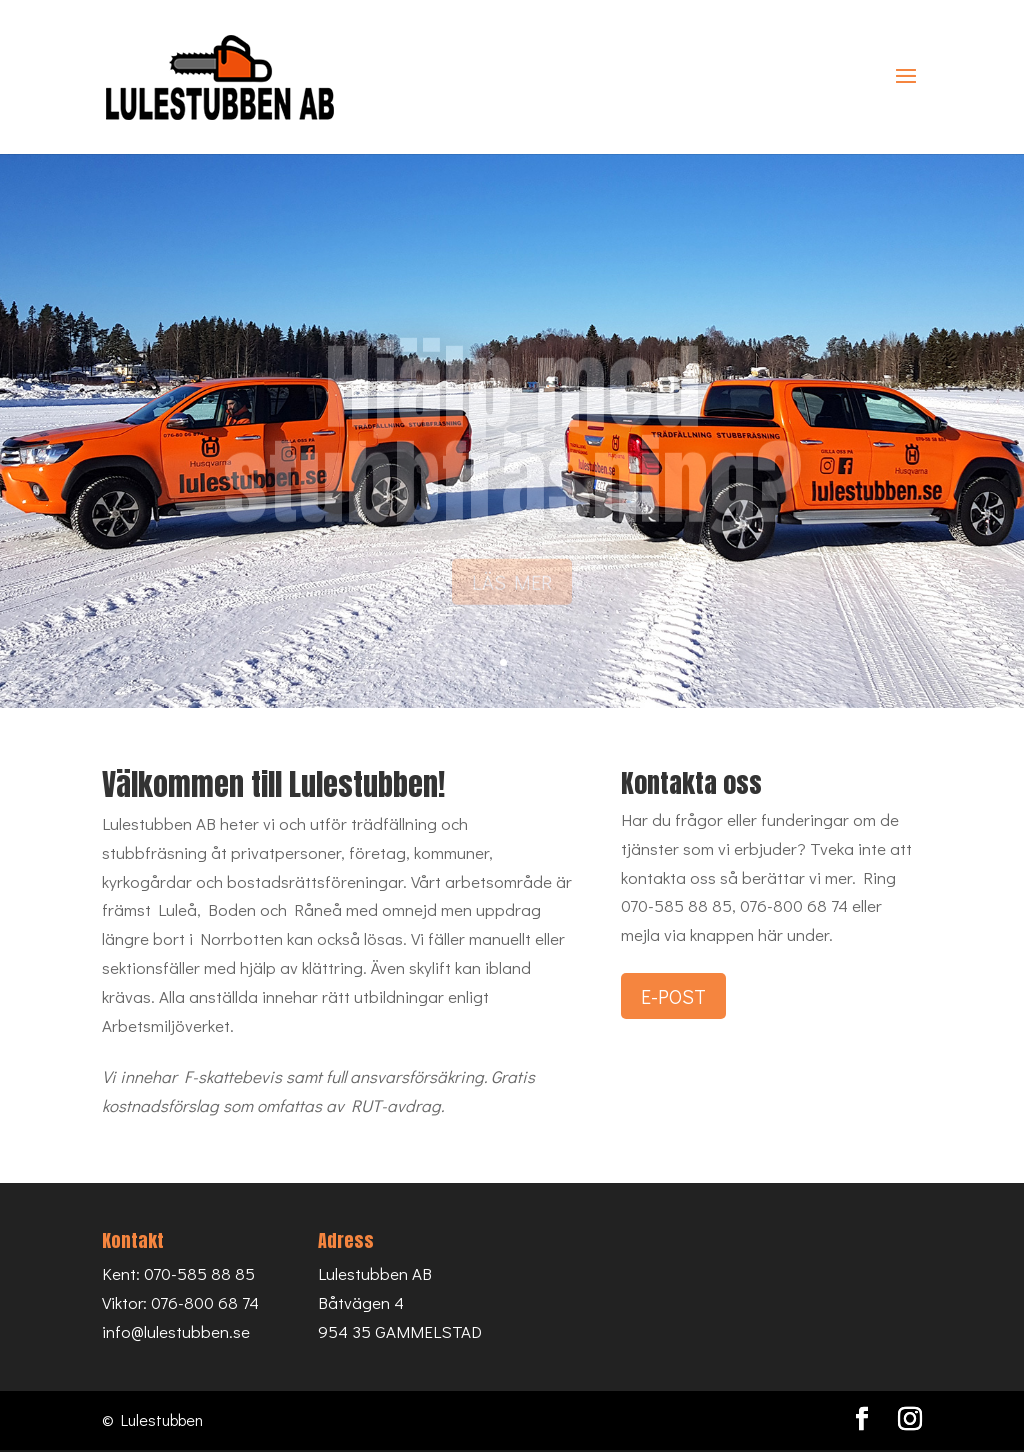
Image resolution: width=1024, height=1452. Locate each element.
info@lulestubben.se (176, 1331)
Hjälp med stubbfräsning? (512, 445)
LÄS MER (512, 593)
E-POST (673, 996)
